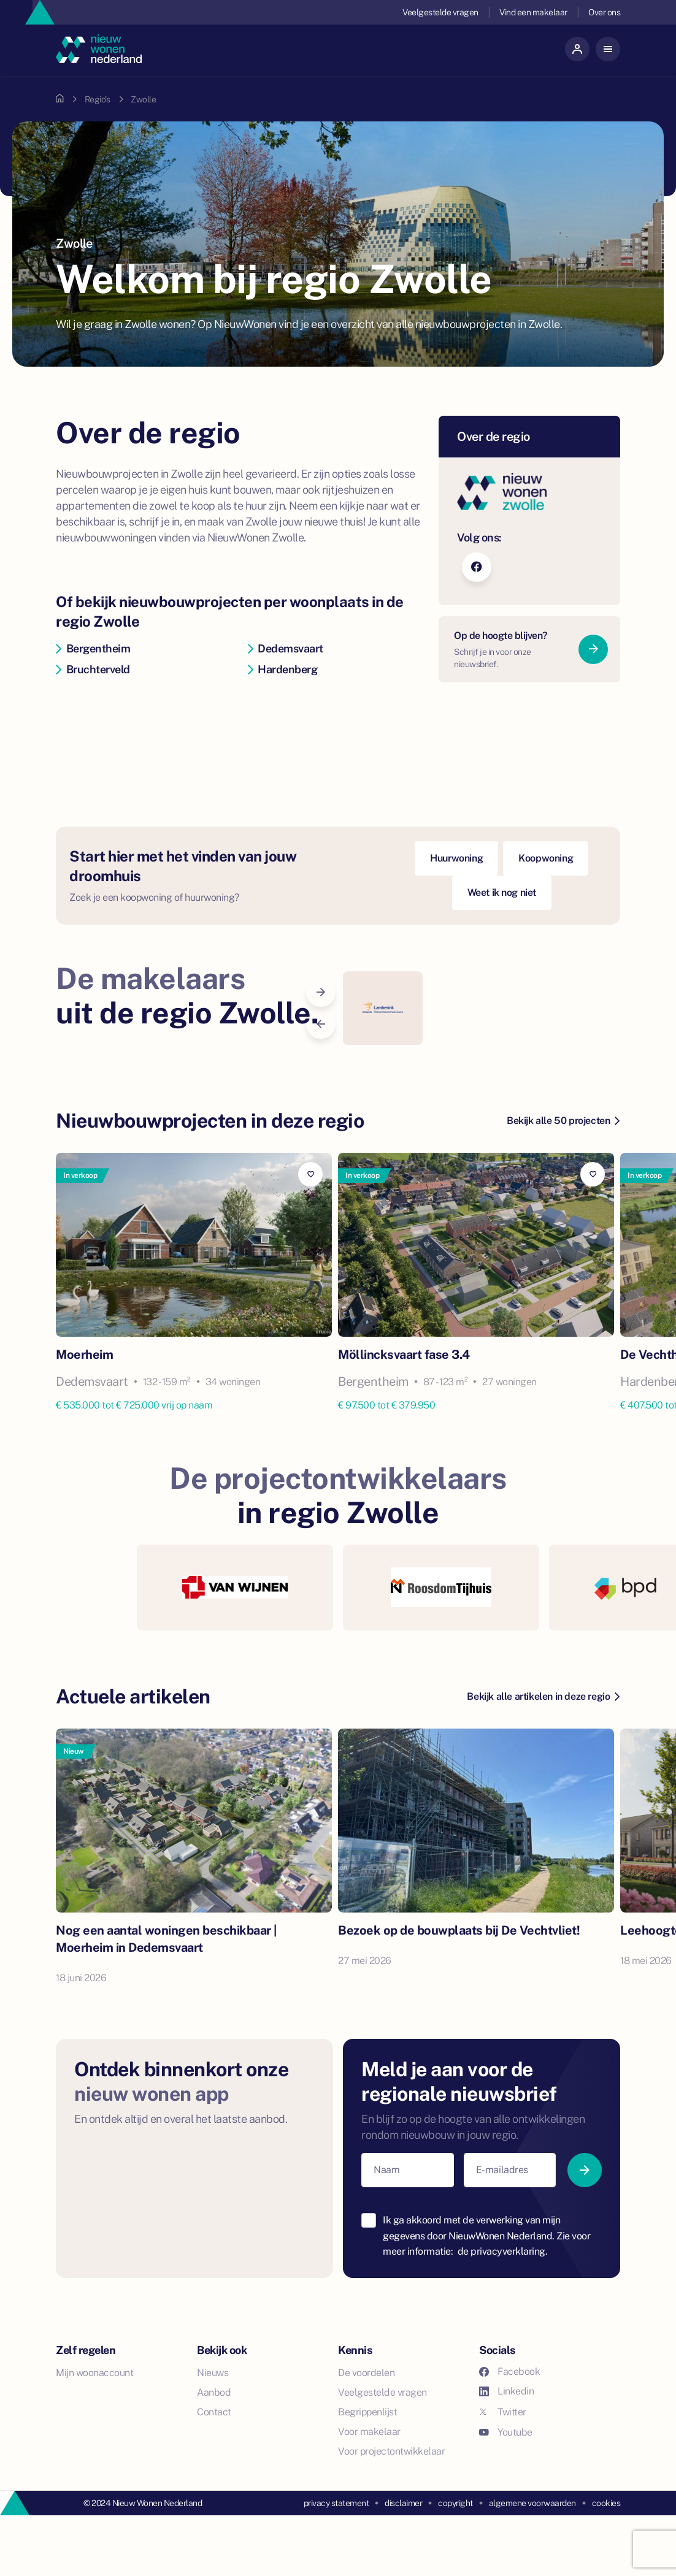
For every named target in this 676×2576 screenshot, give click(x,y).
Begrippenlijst (367, 2412)
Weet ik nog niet (502, 892)
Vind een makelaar (533, 12)
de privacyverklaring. (503, 2251)
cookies (606, 2503)
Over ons (604, 12)
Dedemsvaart (285, 648)
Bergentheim (93, 648)
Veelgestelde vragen (440, 12)
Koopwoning (545, 858)
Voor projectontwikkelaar (391, 2451)
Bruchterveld (93, 669)
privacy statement (336, 2503)
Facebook (509, 2371)
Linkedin (506, 2391)
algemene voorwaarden (532, 2503)
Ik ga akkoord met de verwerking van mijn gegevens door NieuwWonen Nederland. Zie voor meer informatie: (486, 2235)
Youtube (505, 2432)
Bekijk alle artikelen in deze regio (543, 1696)
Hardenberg (283, 669)
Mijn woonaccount (94, 2373)
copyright (455, 2503)
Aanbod (214, 2392)
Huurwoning (456, 858)
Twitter (502, 2412)
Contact (214, 2412)
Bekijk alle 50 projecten (563, 1120)
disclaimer (403, 2503)
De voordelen (366, 2373)
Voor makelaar (369, 2431)
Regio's (97, 99)
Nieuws (212, 2373)
